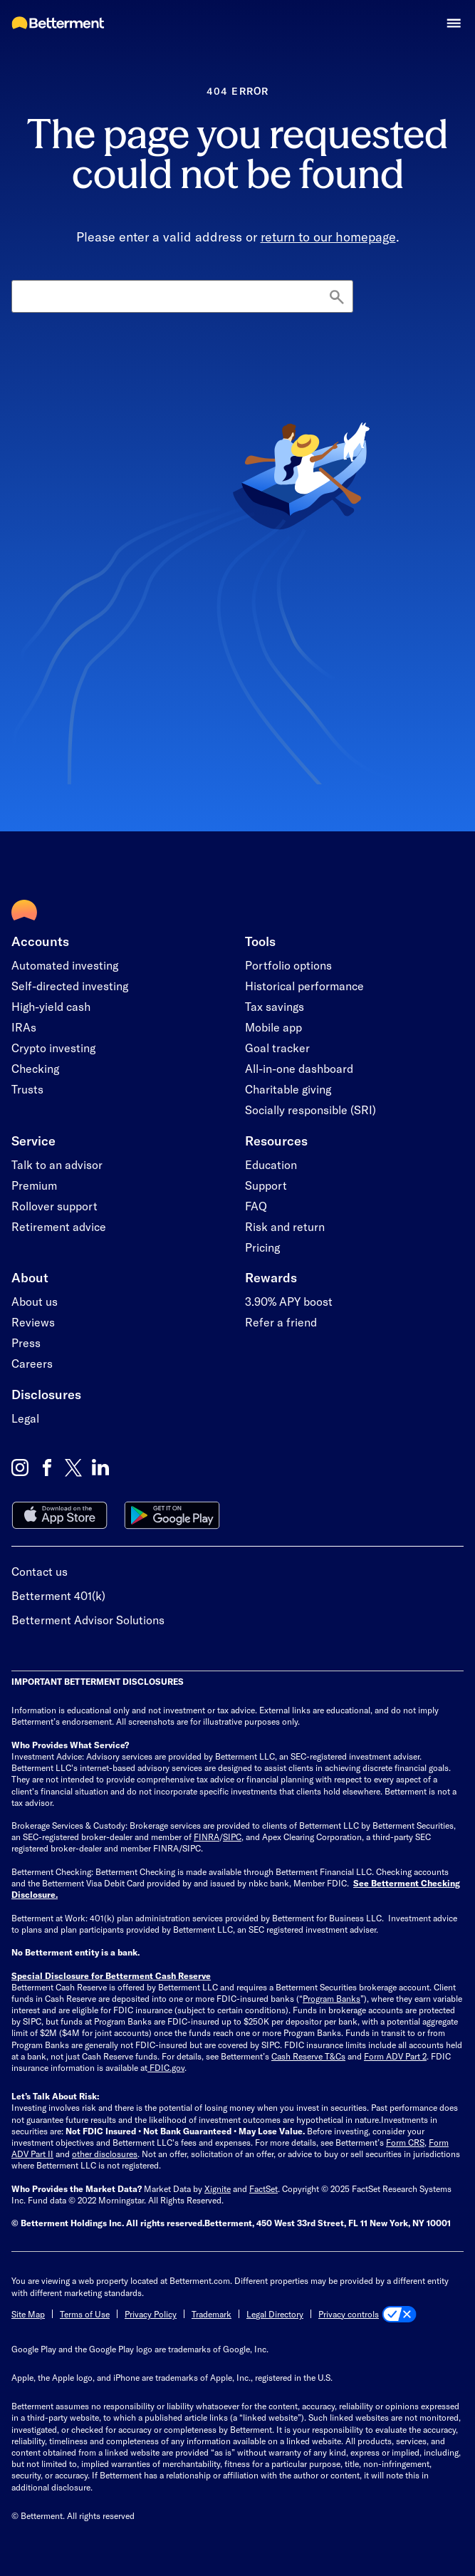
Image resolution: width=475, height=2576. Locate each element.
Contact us (39, 1571)
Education (271, 1164)
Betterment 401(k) (58, 1595)
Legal (25, 1418)
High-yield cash (50, 1006)
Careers (32, 1363)
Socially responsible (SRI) (310, 1109)
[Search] (182, 296)
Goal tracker (277, 1047)
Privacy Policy (151, 2314)
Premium (34, 1185)
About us (34, 1301)
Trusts (27, 1089)
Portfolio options (288, 965)
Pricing (262, 1247)
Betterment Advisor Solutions (88, 1619)
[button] (454, 23)
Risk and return (285, 1226)
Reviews (33, 1322)
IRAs (23, 1027)
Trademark (211, 2314)
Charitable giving (288, 1089)
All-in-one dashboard (299, 1068)
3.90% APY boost (289, 1301)
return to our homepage (328, 236)
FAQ (256, 1205)
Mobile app (273, 1027)
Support (266, 1185)
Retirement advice (58, 1226)
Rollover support (54, 1205)
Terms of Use (85, 2314)
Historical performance (304, 985)
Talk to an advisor (57, 1164)
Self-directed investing (69, 985)
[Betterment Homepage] (58, 24)
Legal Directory (274, 2314)
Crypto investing (53, 1047)
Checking (35, 1068)
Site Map (28, 2314)
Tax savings (274, 1006)
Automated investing (64, 965)
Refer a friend (281, 1322)
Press (26, 1342)
